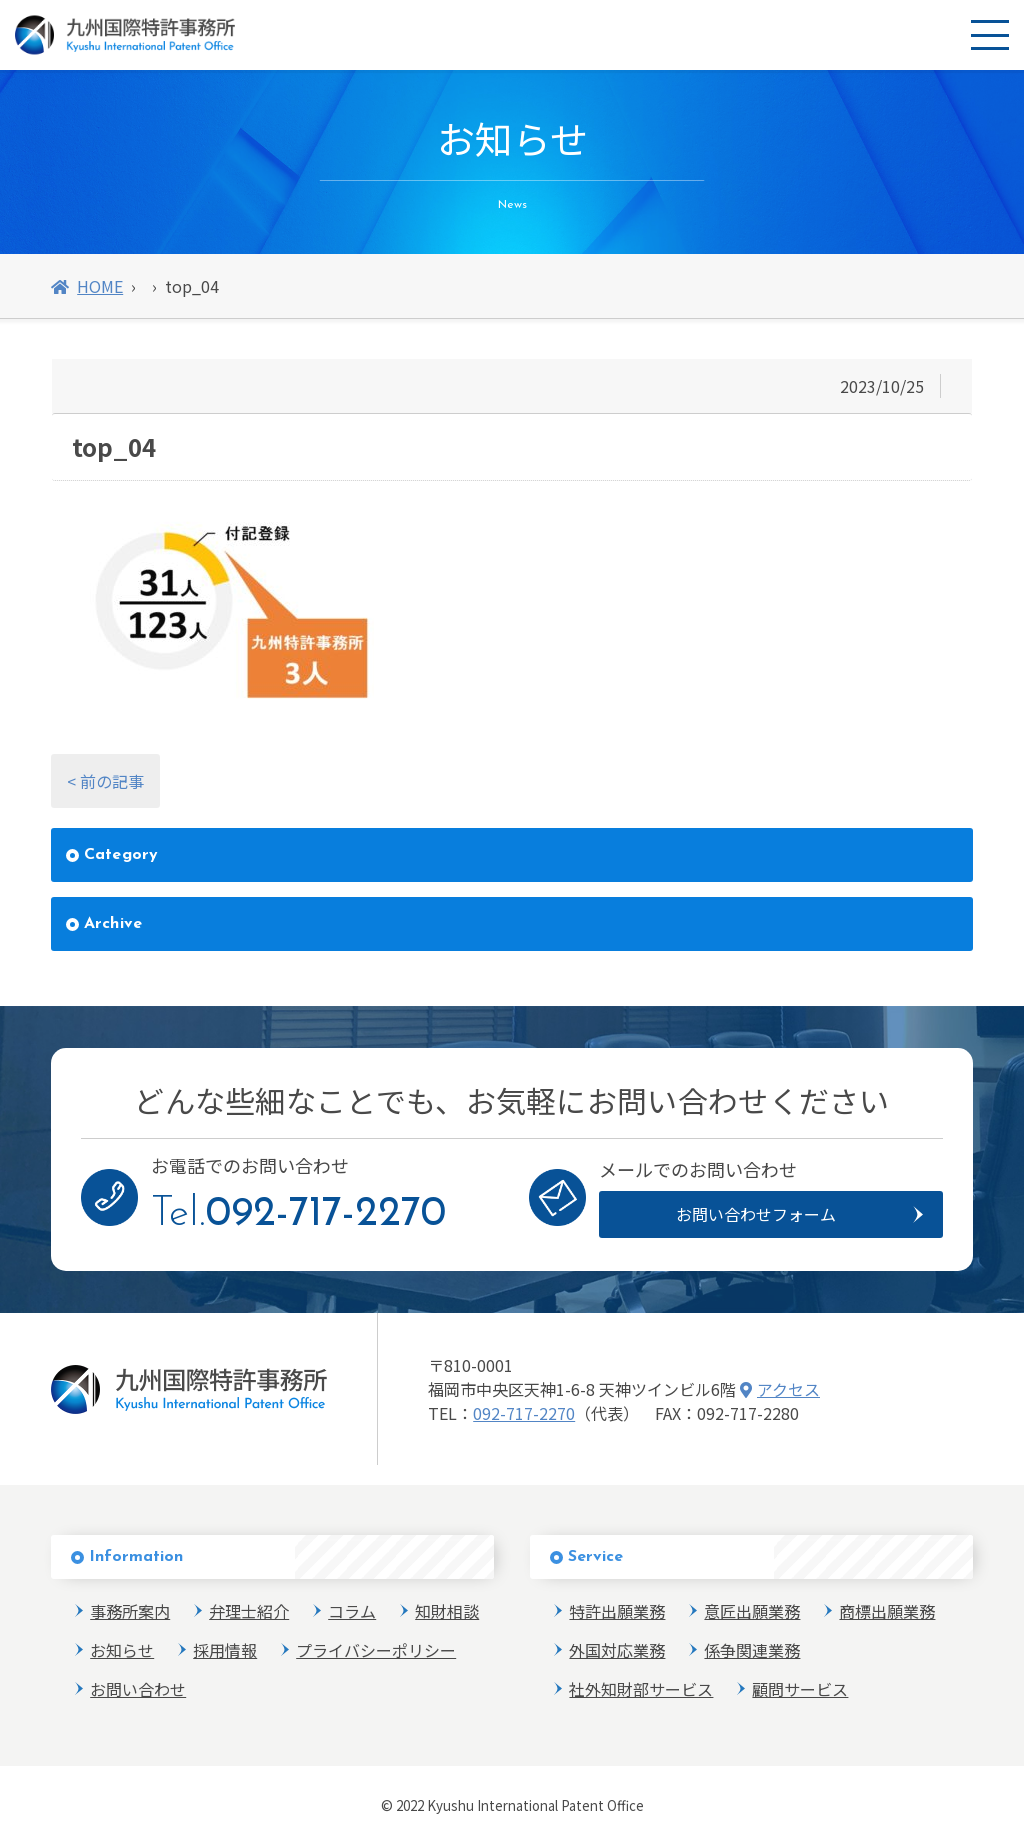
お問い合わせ (138, 1689)
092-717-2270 (524, 1413)
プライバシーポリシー (376, 1650)
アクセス (780, 1389)
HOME (87, 286)
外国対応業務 (617, 1650)
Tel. (298, 1214)
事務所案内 (130, 1611)
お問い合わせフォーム (756, 1214)
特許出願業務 (617, 1611)
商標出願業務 (887, 1611)
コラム (352, 1611)
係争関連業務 (752, 1650)
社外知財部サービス (641, 1689)
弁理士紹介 (249, 1611)
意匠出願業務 (752, 1611)
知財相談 (447, 1611)
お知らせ (122, 1650)
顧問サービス (800, 1689)
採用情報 (225, 1650)
